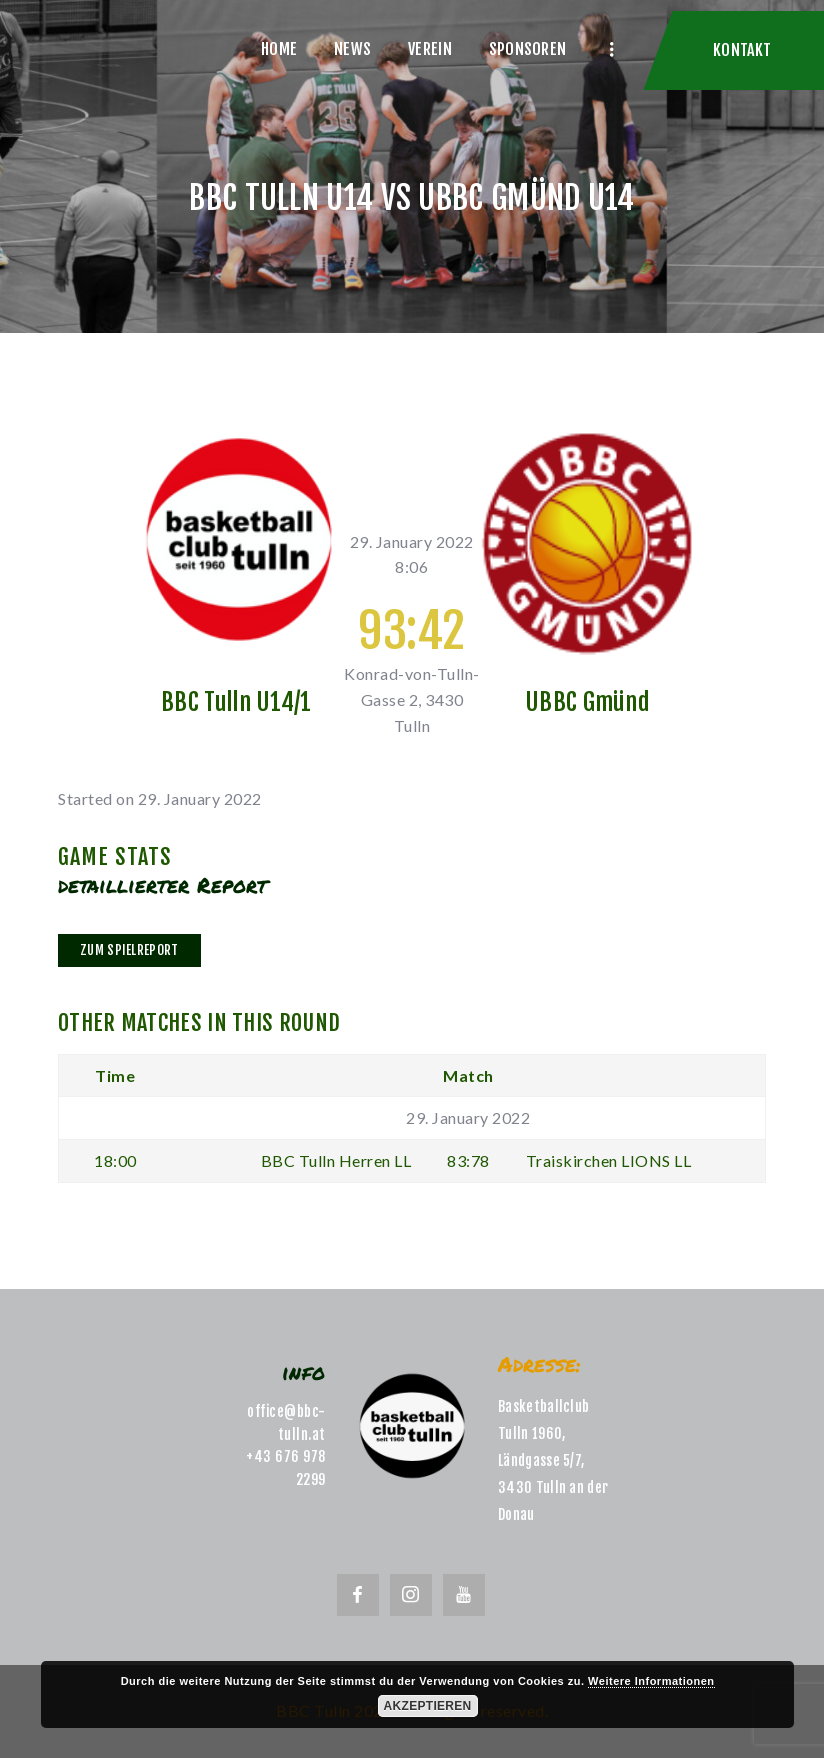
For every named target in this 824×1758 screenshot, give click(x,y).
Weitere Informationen (651, 1681)
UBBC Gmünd (587, 702)
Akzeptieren (428, 1706)
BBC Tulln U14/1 (236, 702)
